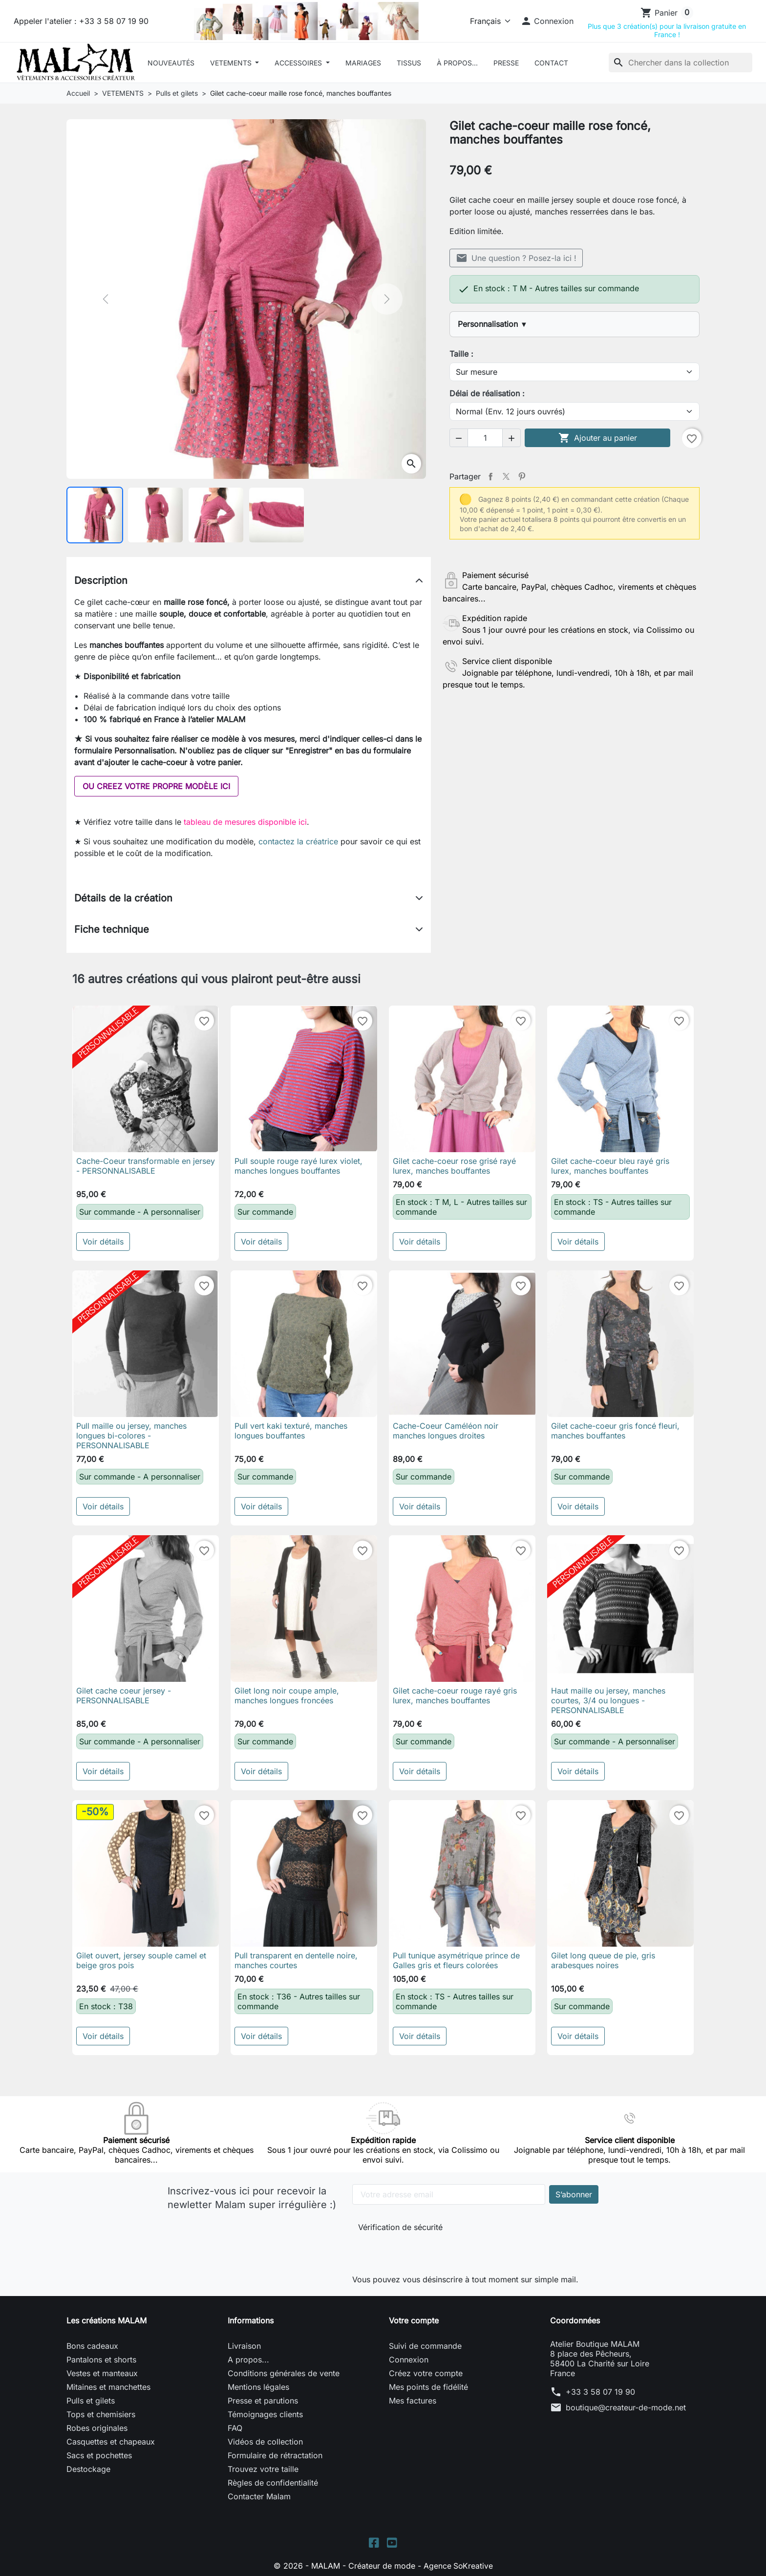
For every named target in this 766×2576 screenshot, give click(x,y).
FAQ (235, 2428)
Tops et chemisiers (100, 2414)
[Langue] (488, 21)
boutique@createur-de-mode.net (626, 2407)
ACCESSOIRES (299, 63)
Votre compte (414, 2320)
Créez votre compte (426, 2373)
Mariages (363, 63)
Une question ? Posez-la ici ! (516, 258)
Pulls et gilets (90, 2400)
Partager (490, 476)
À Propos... (457, 63)
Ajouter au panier (597, 438)
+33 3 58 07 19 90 (600, 2392)
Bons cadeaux (92, 2346)
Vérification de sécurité (400, 2227)
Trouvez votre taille (263, 2469)
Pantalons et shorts (101, 2359)
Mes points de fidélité (428, 2387)
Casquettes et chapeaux (110, 2442)
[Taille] (574, 372)
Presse (506, 63)
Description (101, 580)
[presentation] (423, 2251)
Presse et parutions (263, 2400)
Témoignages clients (265, 2414)
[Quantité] (485, 438)
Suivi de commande (425, 2346)
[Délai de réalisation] (574, 411)
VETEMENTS (232, 63)
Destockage (88, 2469)
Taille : (461, 354)
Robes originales (97, 2428)
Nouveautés (171, 63)
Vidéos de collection (265, 2442)
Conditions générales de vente (284, 2373)
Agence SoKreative (458, 2566)
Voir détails (103, 1241)
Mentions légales (258, 2387)
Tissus (409, 63)
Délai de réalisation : (487, 393)
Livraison (244, 2346)
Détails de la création (123, 898)
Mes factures (412, 2400)
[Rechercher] (680, 62)
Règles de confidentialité (273, 2483)
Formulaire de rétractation (275, 2455)
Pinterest (522, 476)
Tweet (506, 476)
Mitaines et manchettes (108, 2387)
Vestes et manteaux (102, 2373)
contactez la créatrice (298, 841)
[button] (547, 21)
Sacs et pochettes (99, 2455)
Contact (551, 63)
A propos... (248, 2359)
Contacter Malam (259, 2496)
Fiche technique (111, 929)
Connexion (408, 2359)
